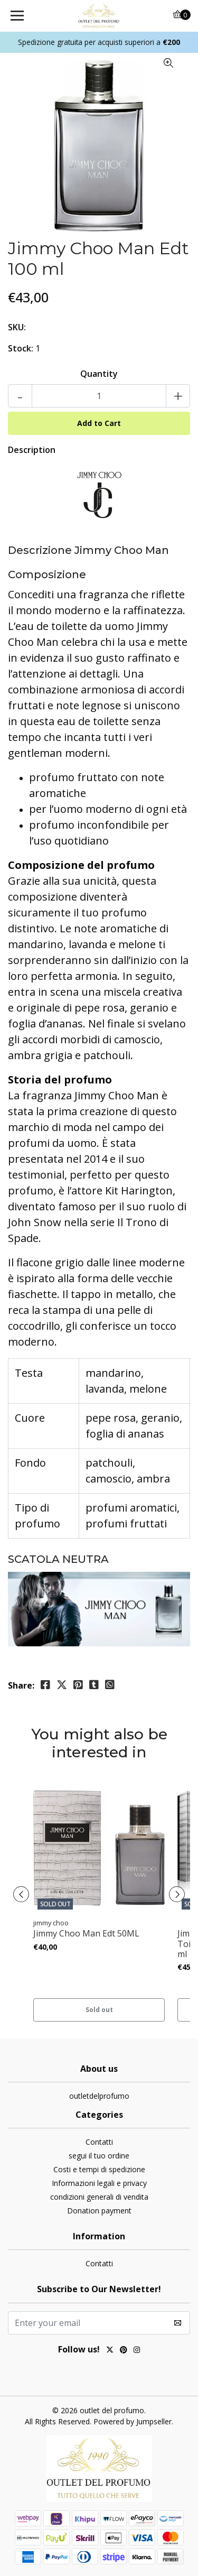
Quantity (99, 373)
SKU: (17, 327)
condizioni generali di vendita (99, 2197)
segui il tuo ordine (99, 2156)
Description (31, 450)
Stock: (20, 348)
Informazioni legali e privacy (99, 2183)
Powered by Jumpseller (132, 2421)
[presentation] (21, 1894)
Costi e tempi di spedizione (99, 2169)
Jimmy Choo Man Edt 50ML (86, 1934)
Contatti (99, 2142)
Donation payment (99, 2211)
